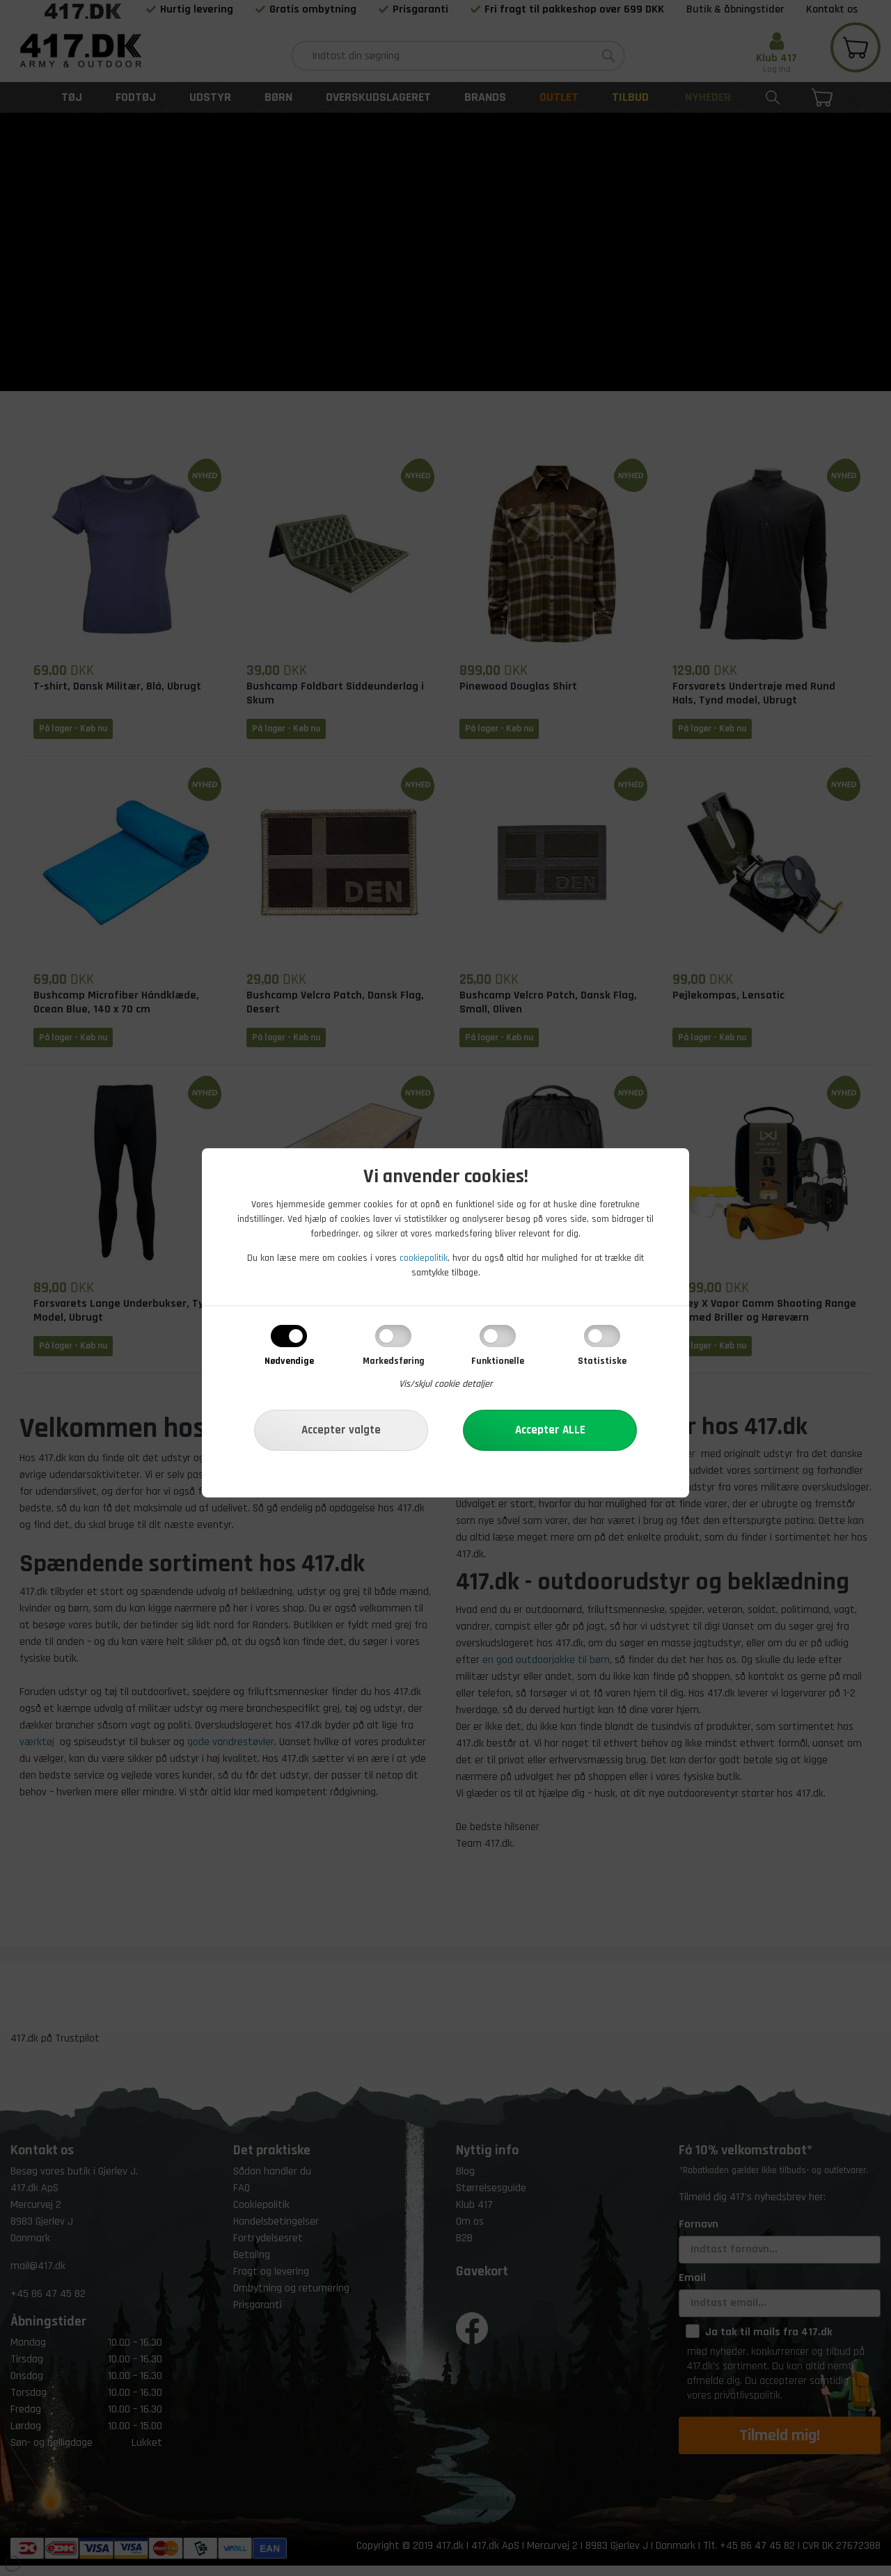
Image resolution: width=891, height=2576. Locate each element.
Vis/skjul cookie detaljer (446, 1384)
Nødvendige (289, 1361)
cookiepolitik (424, 1258)
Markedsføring (394, 1361)
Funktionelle (497, 1361)
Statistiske (602, 1361)
